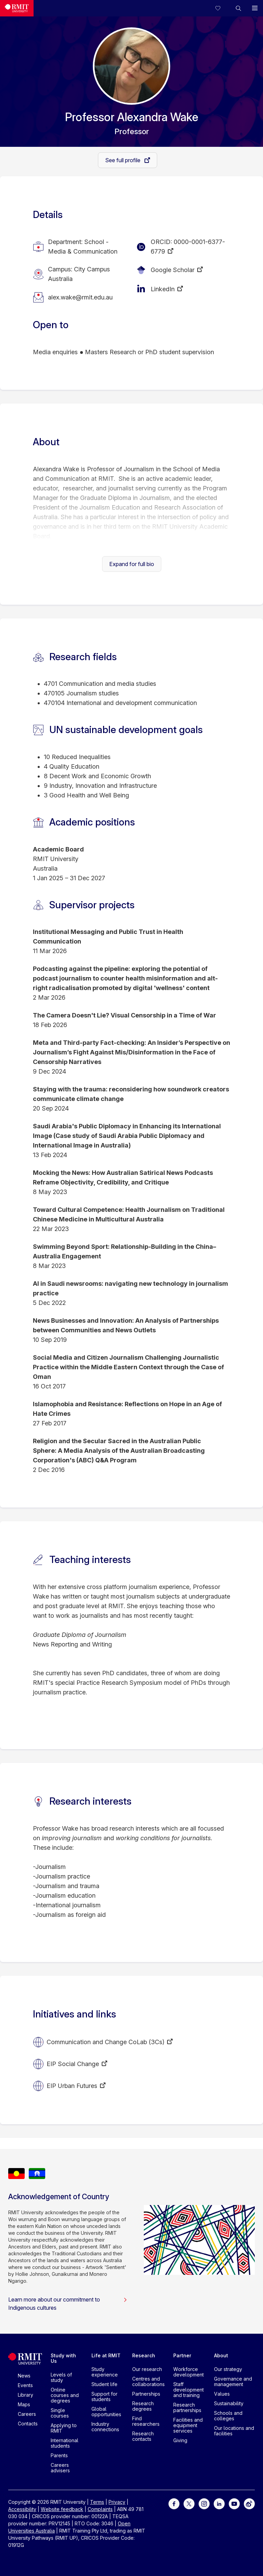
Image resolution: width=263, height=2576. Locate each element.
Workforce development (188, 2372)
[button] (238, 8)
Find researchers (146, 2421)
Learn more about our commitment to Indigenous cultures (67, 2303)
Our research (147, 2369)
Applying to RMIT (64, 2428)
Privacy (117, 2502)
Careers (27, 2414)
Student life (104, 2384)
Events (25, 2385)
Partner (182, 2355)
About (221, 2355)
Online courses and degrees (65, 2395)
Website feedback (62, 2509)
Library (25, 2395)
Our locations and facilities (234, 2430)
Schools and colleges (228, 2415)
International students (64, 2443)
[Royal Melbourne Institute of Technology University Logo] (17, 8)
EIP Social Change (73, 2063)
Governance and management (233, 2381)
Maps (24, 2404)
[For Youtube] (234, 2503)
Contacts (28, 2423)
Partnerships (146, 2394)
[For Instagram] (204, 2503)
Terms (97, 2502)
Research (143, 2355)
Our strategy (228, 2369)
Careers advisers (60, 2467)
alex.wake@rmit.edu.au (80, 297)
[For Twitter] (189, 2503)
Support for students (104, 2396)
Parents (59, 2455)
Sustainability (228, 2403)
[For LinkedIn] (219, 2503)
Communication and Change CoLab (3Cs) (105, 2042)
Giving (180, 2440)
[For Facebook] (173, 2503)
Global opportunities (106, 2411)
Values (222, 2394)
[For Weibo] (249, 2503)
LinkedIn (163, 289)
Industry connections (105, 2426)
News (24, 2376)
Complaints (100, 2509)
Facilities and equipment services (188, 2425)
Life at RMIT (106, 2355)
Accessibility (22, 2509)
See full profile (123, 160)
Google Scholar (173, 269)
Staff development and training (188, 2389)
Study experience (104, 2372)
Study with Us (63, 2358)
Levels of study (61, 2377)
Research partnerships (187, 2407)
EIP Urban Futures (72, 2085)
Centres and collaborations (148, 2381)
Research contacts (143, 2436)
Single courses (60, 2413)
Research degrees (143, 2406)
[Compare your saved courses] (222, 8)
